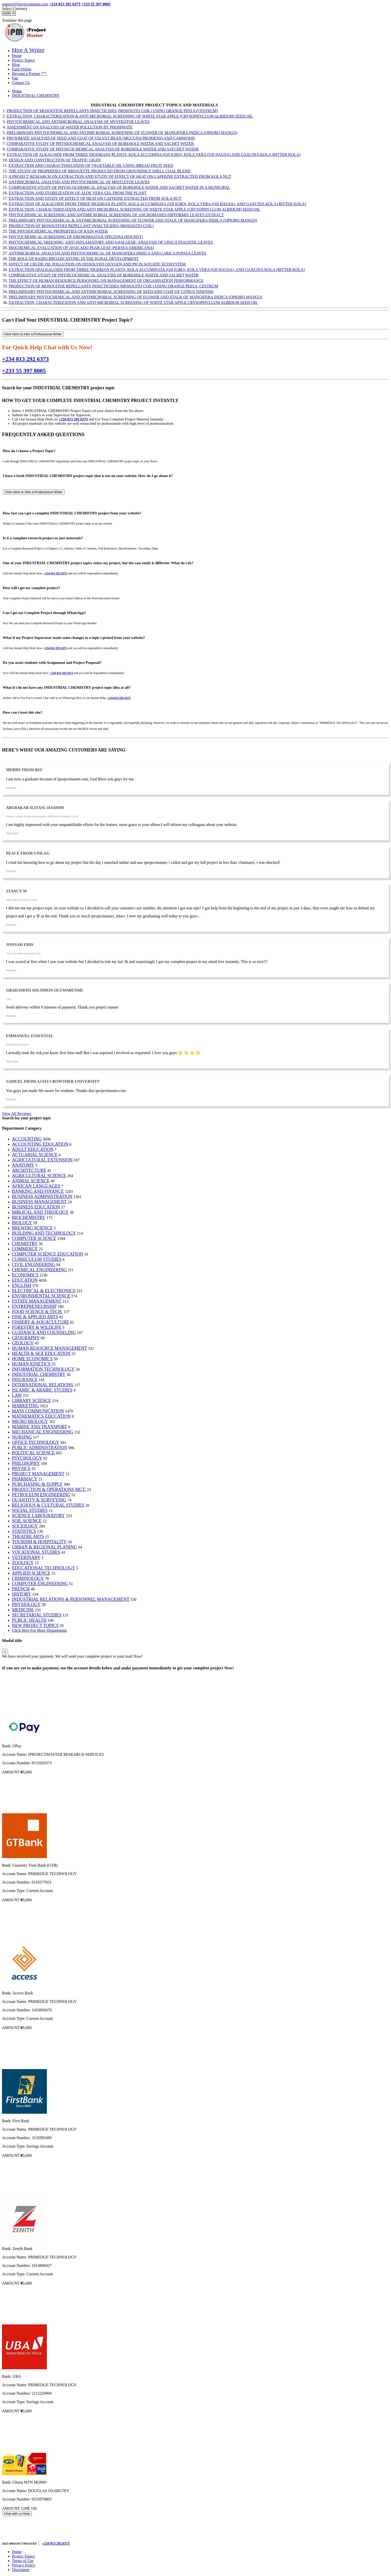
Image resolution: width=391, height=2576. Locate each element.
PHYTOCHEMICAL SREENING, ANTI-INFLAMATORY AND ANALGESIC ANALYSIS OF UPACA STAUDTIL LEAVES (111, 242)
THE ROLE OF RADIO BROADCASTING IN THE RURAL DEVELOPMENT (74, 259)
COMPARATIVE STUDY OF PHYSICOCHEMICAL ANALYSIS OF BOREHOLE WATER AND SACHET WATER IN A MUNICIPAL (119, 187)
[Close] (5, 1651)
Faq (15, 78)
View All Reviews (16, 1113)
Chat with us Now (17, 2513)
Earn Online (21, 69)
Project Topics (23, 60)
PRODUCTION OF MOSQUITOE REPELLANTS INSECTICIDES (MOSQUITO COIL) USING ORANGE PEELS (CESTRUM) (112, 111)
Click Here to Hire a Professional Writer (33, 334)
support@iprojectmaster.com (25, 4)
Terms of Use (22, 2561)
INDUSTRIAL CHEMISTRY (36, 95)
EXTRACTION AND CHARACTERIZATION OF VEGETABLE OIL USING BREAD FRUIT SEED (90, 165)
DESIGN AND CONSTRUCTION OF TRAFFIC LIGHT (55, 160)
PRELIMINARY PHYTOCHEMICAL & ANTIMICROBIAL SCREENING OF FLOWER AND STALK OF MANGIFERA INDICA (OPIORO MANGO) (133, 220)
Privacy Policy (23, 2565)
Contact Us (21, 82)
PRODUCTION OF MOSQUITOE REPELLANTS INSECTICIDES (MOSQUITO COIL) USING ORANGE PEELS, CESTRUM (113, 286)
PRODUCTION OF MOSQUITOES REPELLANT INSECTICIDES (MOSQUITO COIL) (81, 226)
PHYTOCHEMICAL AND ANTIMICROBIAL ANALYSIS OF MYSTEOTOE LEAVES (78, 122)
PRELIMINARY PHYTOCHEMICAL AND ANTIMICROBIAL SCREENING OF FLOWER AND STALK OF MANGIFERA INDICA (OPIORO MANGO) (135, 297)
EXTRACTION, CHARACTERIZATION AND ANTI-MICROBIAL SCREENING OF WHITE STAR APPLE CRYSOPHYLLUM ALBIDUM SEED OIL (133, 302)
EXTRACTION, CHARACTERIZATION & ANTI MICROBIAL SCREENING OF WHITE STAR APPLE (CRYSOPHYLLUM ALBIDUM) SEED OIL (130, 116)
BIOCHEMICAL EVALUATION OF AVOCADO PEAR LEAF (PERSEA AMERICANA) (81, 248)
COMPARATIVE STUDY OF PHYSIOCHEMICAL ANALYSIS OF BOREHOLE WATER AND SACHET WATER (100, 143)
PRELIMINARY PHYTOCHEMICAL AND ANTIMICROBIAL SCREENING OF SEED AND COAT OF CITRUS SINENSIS (111, 291)
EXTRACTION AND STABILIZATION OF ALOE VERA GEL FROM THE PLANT (78, 193)
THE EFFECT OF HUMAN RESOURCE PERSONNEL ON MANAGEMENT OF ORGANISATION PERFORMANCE (106, 280)
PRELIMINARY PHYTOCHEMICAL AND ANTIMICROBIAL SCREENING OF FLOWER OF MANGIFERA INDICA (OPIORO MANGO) (122, 133)
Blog (16, 65)
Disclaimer (20, 2570)
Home (17, 56)
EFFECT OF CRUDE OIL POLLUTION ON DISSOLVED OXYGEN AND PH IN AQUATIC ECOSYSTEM (97, 264)
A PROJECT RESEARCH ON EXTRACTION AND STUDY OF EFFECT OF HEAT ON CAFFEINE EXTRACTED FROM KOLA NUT (119, 176)
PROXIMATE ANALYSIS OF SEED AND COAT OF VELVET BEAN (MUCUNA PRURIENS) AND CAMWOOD (101, 138)
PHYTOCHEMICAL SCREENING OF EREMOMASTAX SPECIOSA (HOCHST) (76, 237)
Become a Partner (29, 73)
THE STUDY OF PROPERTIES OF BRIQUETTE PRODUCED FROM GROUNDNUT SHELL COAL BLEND (100, 171)
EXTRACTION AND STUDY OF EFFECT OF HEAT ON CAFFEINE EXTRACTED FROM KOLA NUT (95, 198)
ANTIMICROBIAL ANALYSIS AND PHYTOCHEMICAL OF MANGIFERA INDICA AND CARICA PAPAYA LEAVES (107, 253)
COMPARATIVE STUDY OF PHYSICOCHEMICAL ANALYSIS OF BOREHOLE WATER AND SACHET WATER (103, 275)
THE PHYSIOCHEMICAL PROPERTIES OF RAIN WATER (58, 231)
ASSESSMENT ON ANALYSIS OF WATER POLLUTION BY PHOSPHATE (69, 127)
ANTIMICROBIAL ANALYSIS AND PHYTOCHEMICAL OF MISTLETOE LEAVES (79, 182)
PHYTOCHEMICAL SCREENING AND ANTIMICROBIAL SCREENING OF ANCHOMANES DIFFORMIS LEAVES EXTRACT (116, 215)
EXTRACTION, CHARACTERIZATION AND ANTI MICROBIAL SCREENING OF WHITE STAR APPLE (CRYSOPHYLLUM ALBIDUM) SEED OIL (134, 209)
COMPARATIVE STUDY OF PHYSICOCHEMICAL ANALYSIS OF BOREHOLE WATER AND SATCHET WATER (102, 149)
